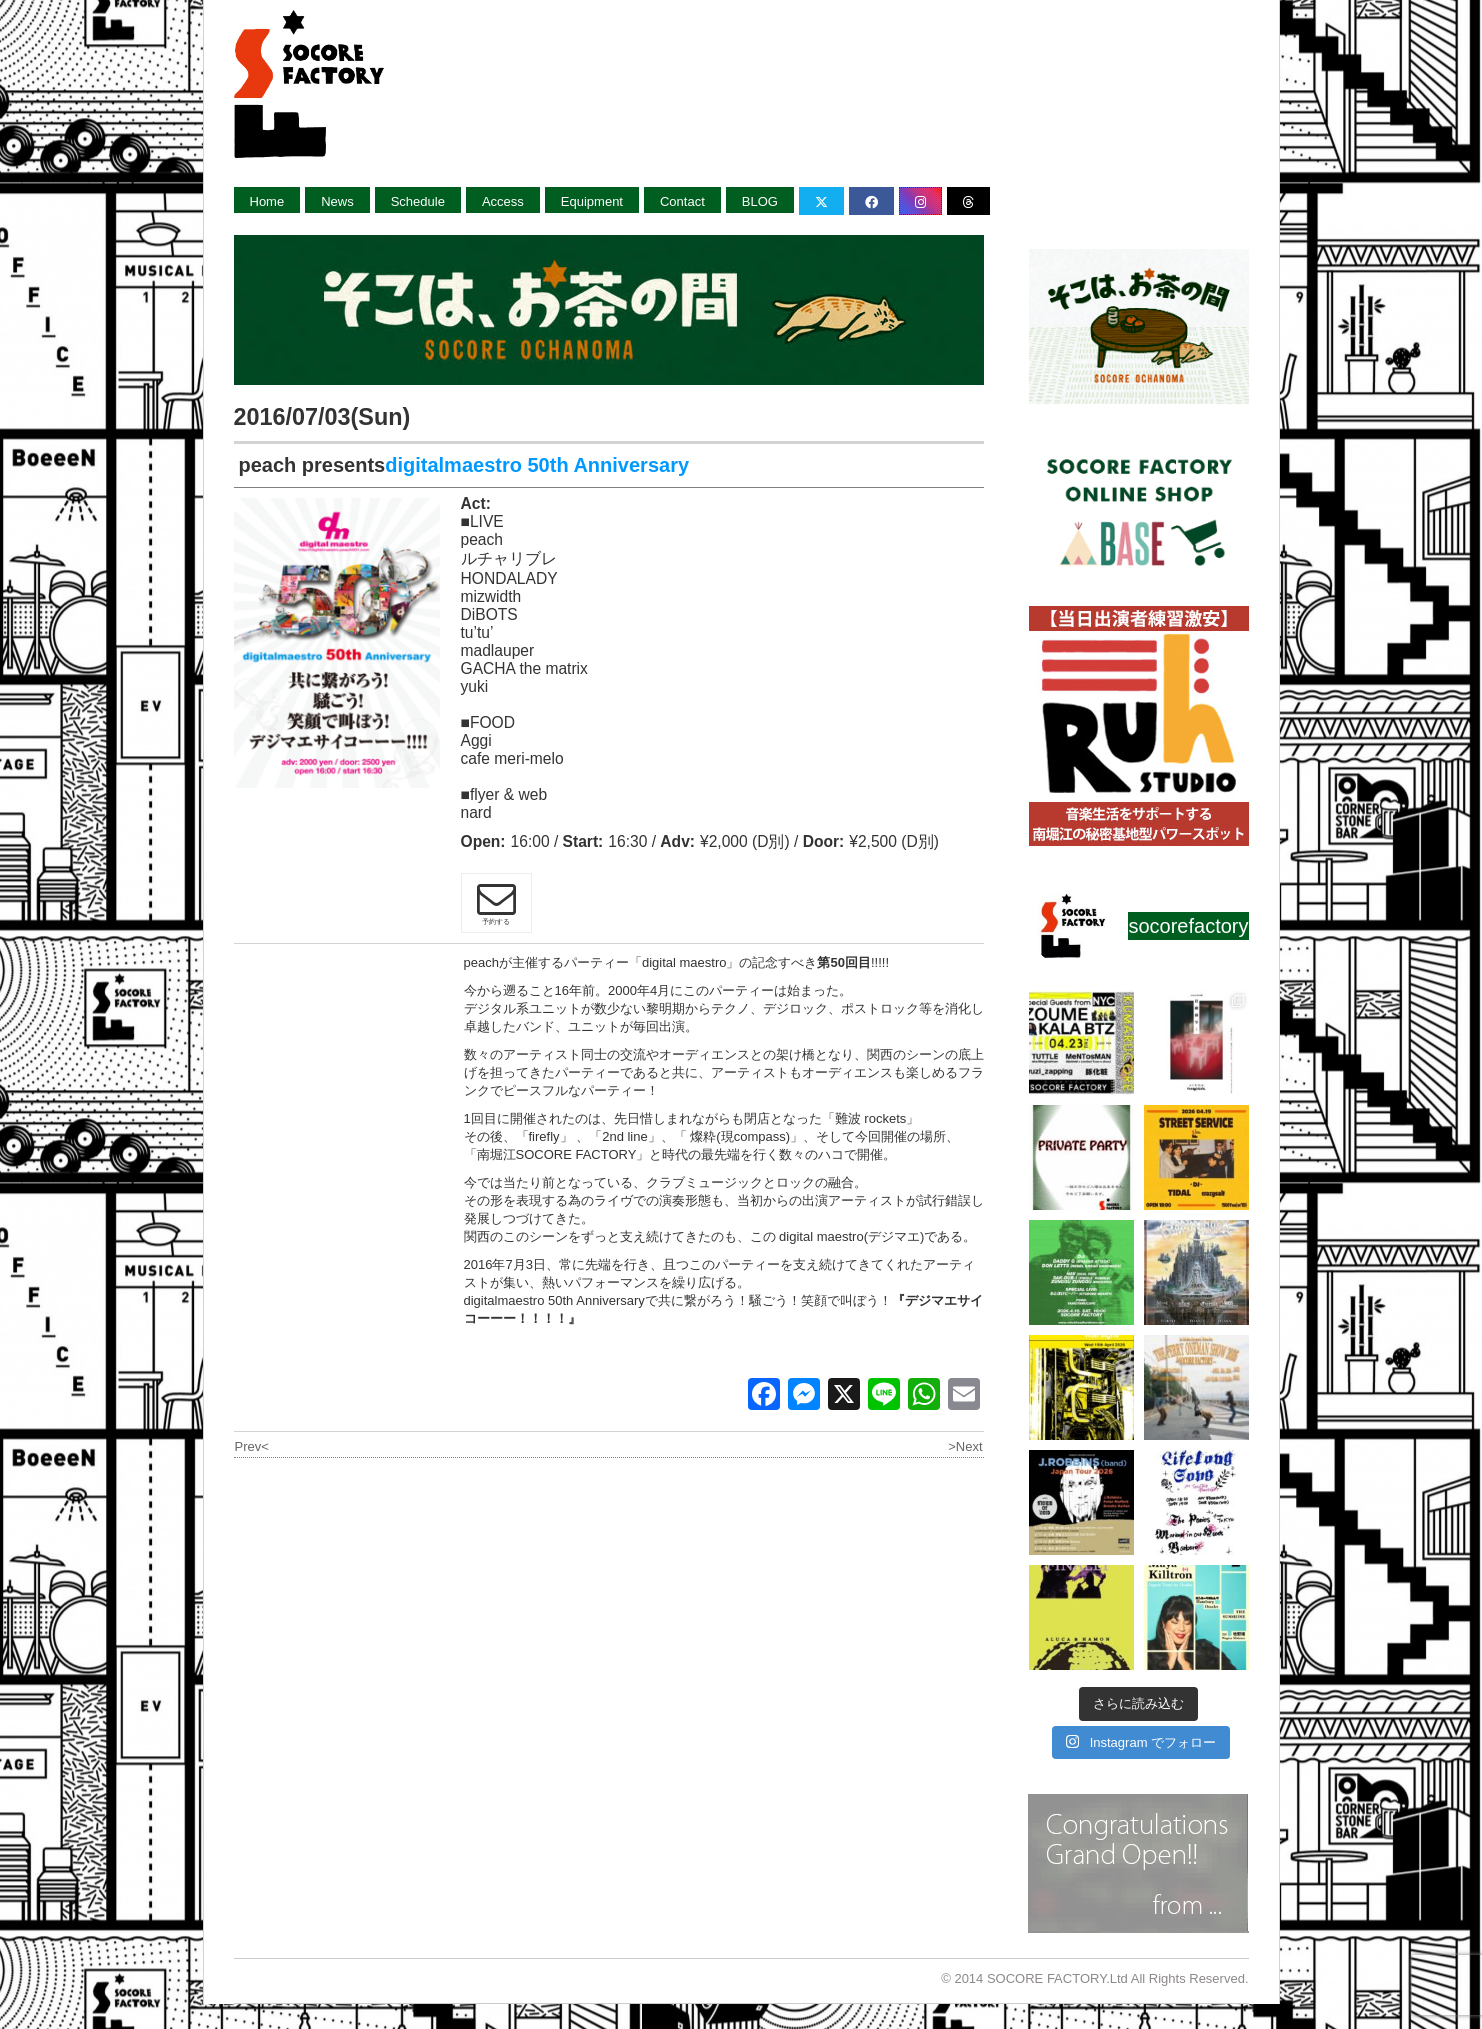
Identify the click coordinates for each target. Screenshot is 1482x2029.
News (337, 201)
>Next (965, 1446)
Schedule (418, 201)
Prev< (252, 1446)
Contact (682, 201)
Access (503, 201)
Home (267, 201)
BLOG (760, 201)
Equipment (592, 201)
